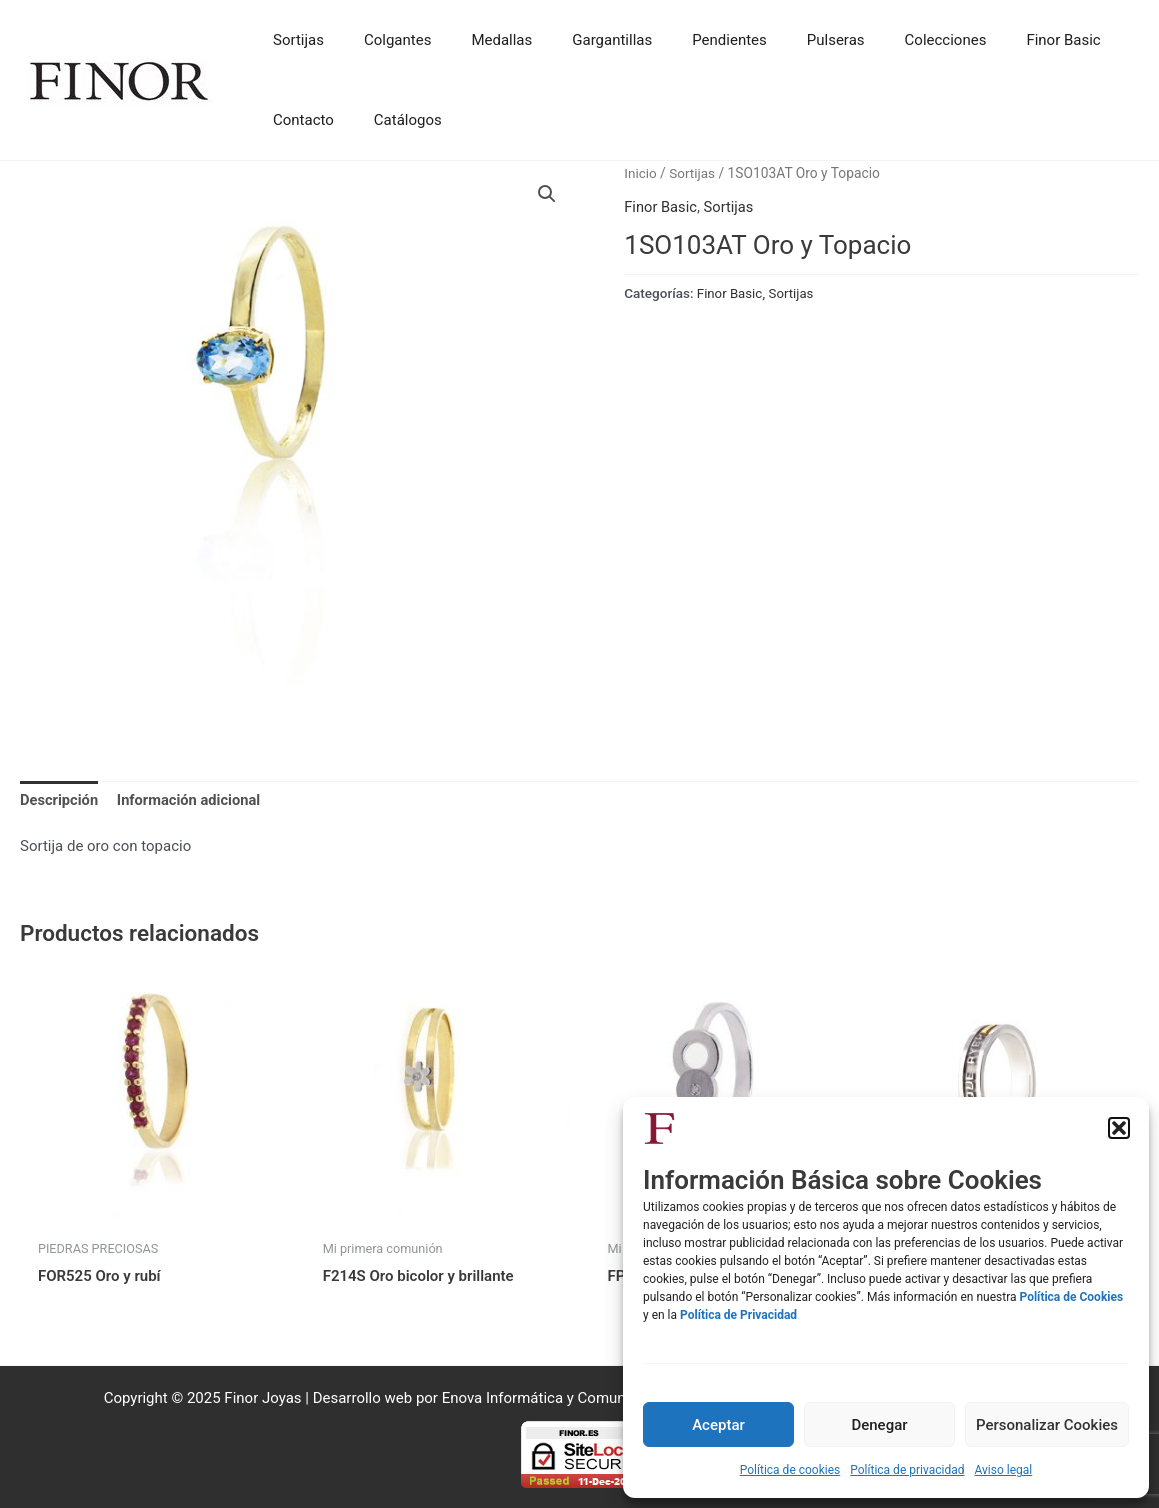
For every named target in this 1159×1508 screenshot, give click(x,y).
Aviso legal (1003, 1470)
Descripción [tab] (60, 800)
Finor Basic (661, 207)
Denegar (879, 1425)
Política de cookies (790, 1470)
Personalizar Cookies (1047, 1425)
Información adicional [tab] (192, 800)
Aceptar (718, 1425)
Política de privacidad (907, 1470)
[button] (1119, 1128)
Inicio (640, 173)
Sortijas (693, 173)
